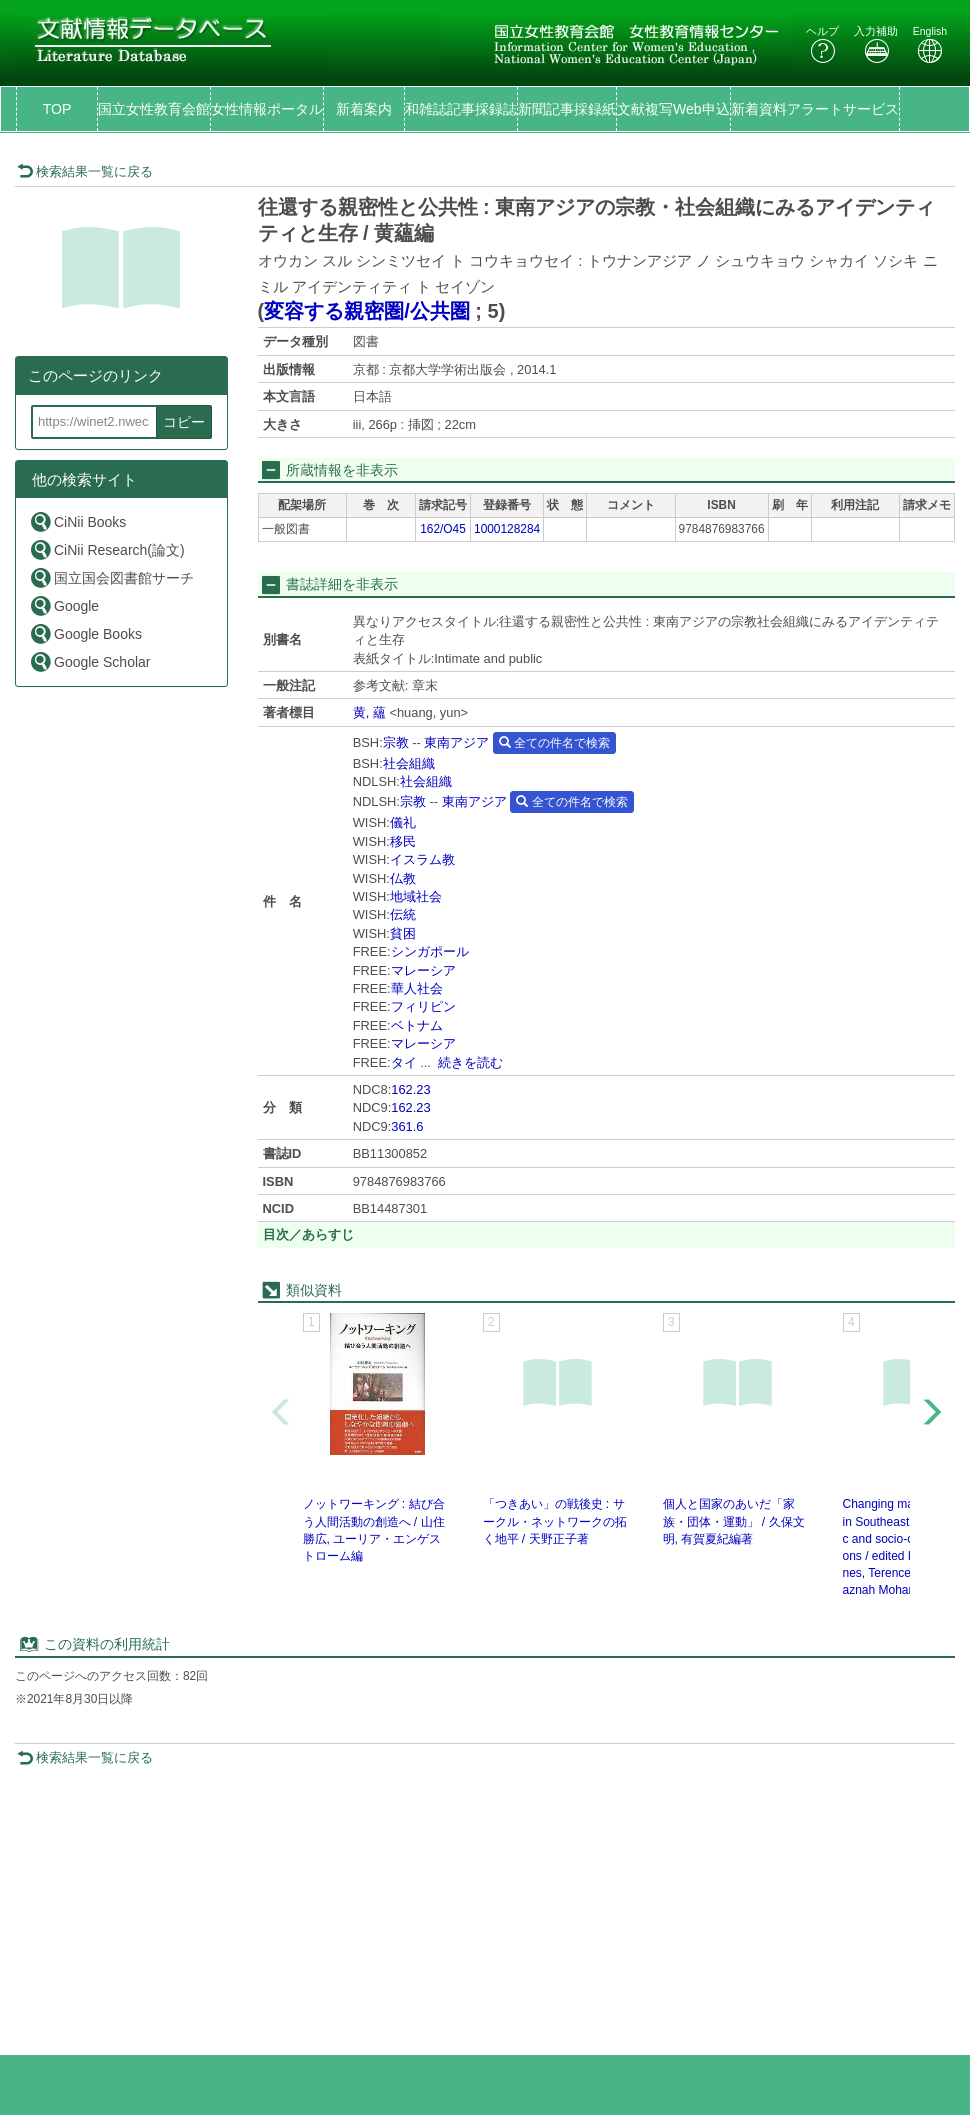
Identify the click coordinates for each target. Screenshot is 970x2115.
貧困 (403, 933)
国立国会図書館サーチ (111, 577)
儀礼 (403, 822)
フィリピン (423, 1006)
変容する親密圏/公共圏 (367, 311)
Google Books (85, 633)
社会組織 (409, 763)
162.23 (410, 1089)
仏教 (403, 878)
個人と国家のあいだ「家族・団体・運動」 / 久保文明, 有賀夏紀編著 (734, 1521)
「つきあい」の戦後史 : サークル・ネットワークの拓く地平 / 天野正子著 (555, 1521)
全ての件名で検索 (554, 743)
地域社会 (416, 896)
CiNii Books (77, 521)
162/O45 (443, 529)
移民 (403, 841)
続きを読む (470, 1062)
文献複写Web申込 (673, 109)
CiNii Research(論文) (107, 549)
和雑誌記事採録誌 (461, 109)
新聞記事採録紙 (567, 109)
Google (64, 605)
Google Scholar (90, 661)
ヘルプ (822, 44)
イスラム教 (422, 859)
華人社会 (417, 988)
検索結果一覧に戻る (85, 171)
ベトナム (417, 1025)
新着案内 (364, 109)
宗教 (396, 742)
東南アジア (456, 742)
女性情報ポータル (267, 109)
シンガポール (430, 951)
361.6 (407, 1126)
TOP (57, 109)
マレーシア (423, 970)
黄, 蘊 (369, 712)
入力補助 (876, 44)
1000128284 (507, 529)
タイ (404, 1062)
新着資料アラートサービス (815, 109)
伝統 (403, 914)
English (930, 44)
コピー (184, 422)
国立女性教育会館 (154, 109)
